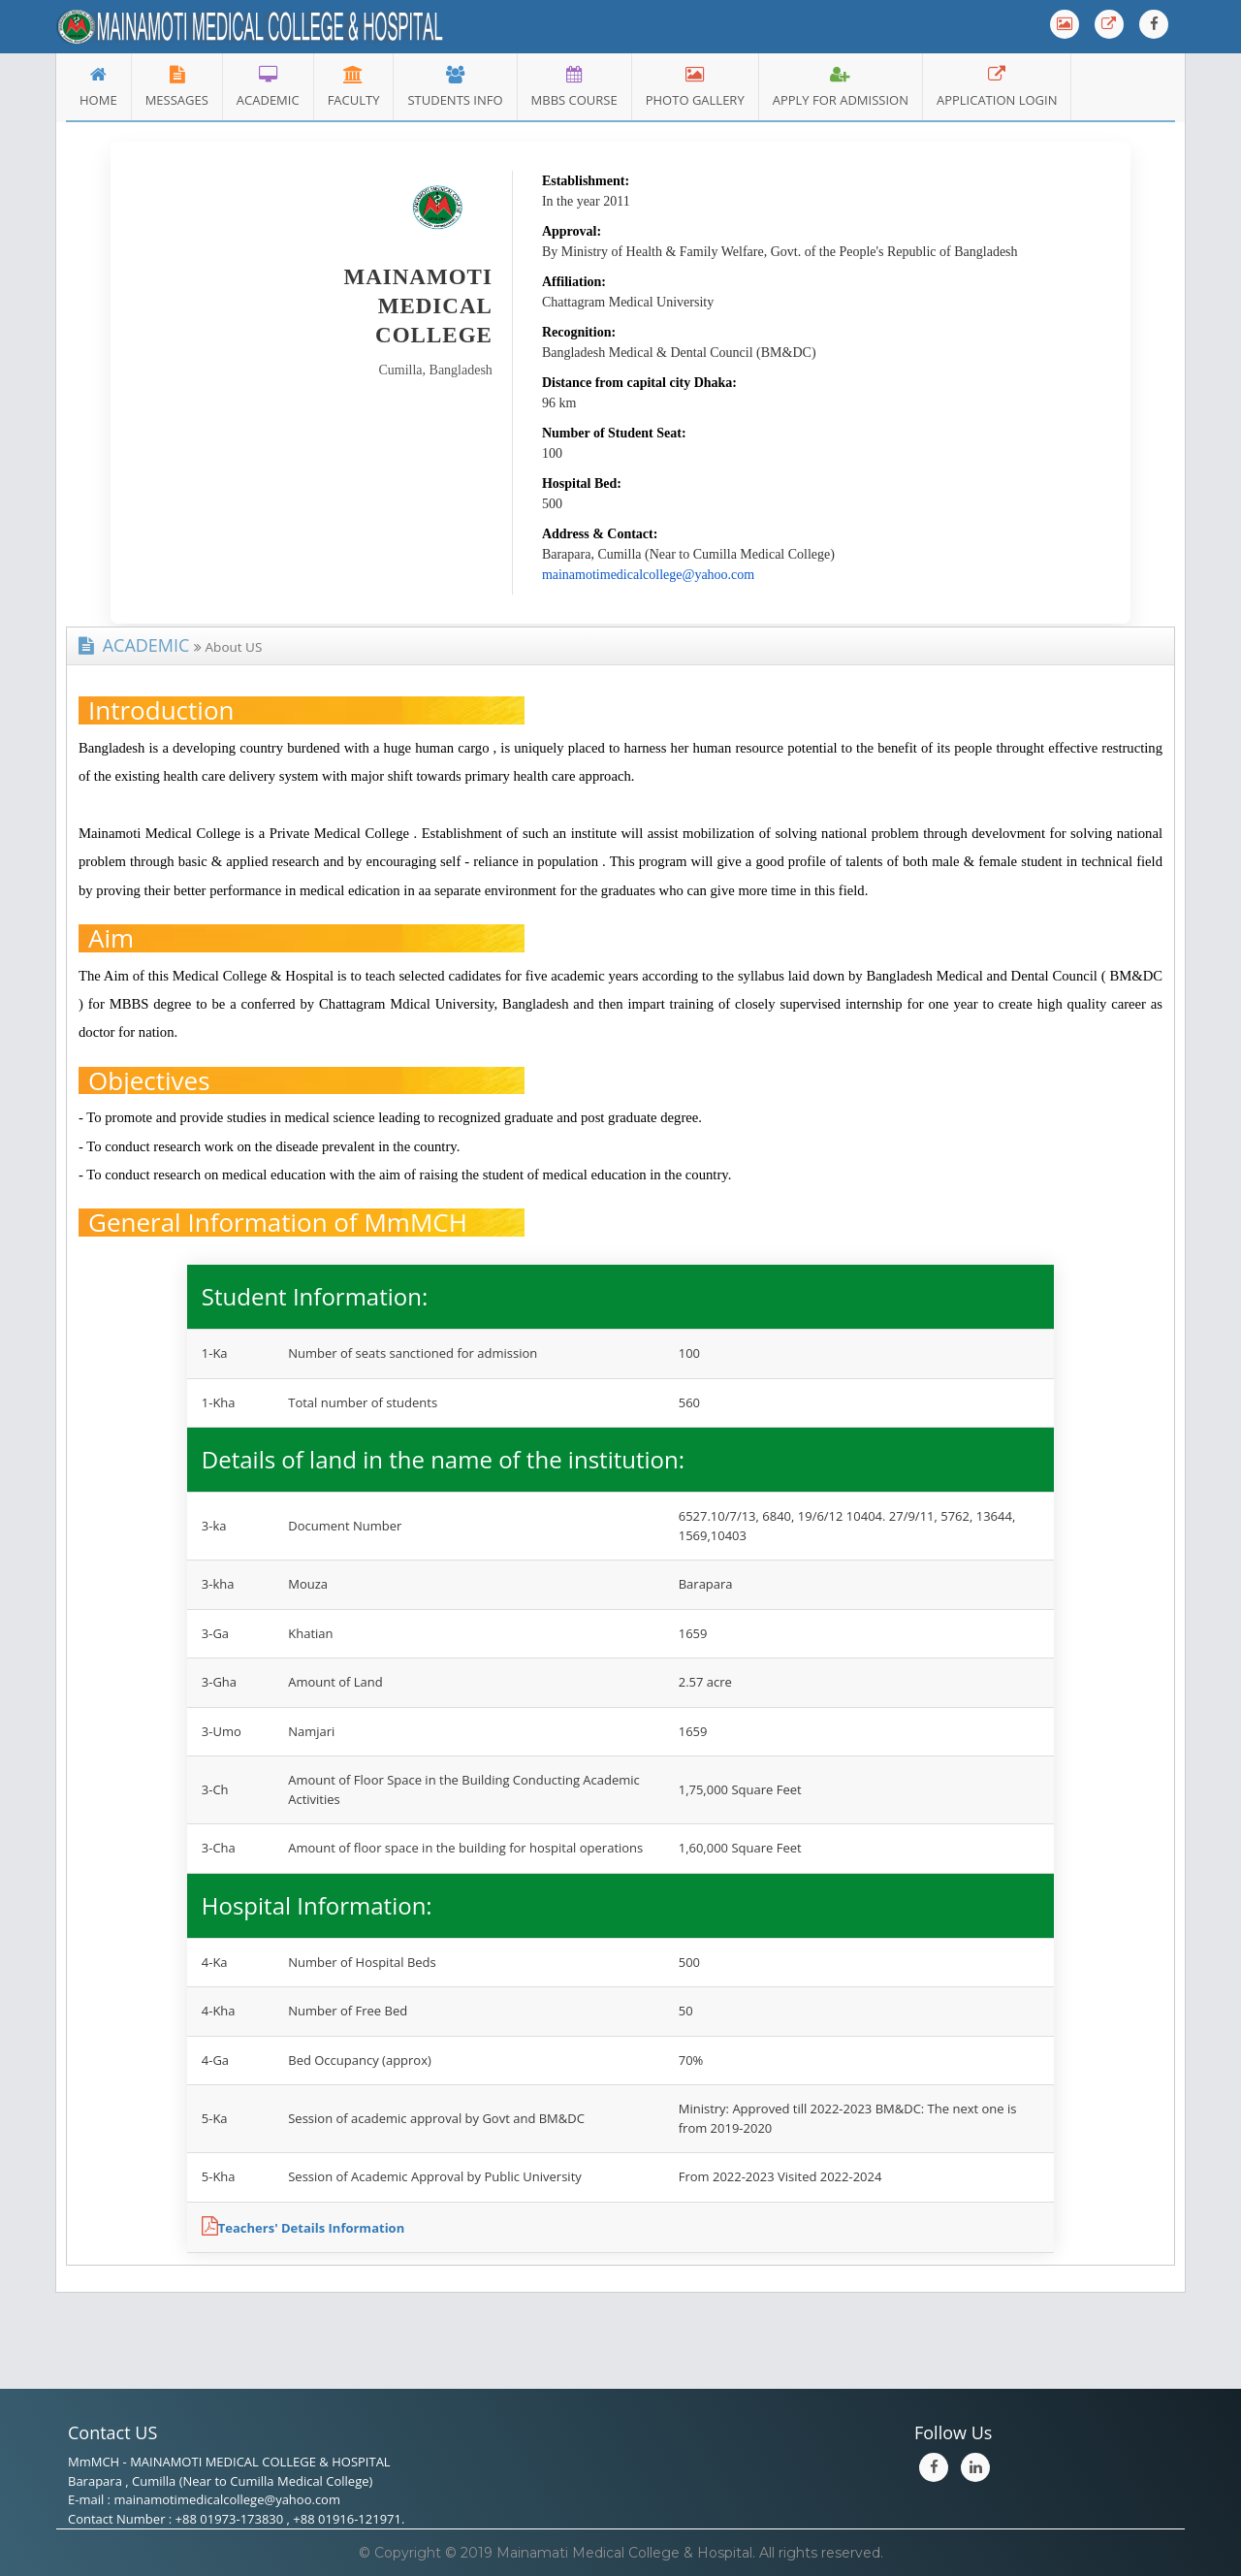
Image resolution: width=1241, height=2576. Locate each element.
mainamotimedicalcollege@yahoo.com (648, 574)
